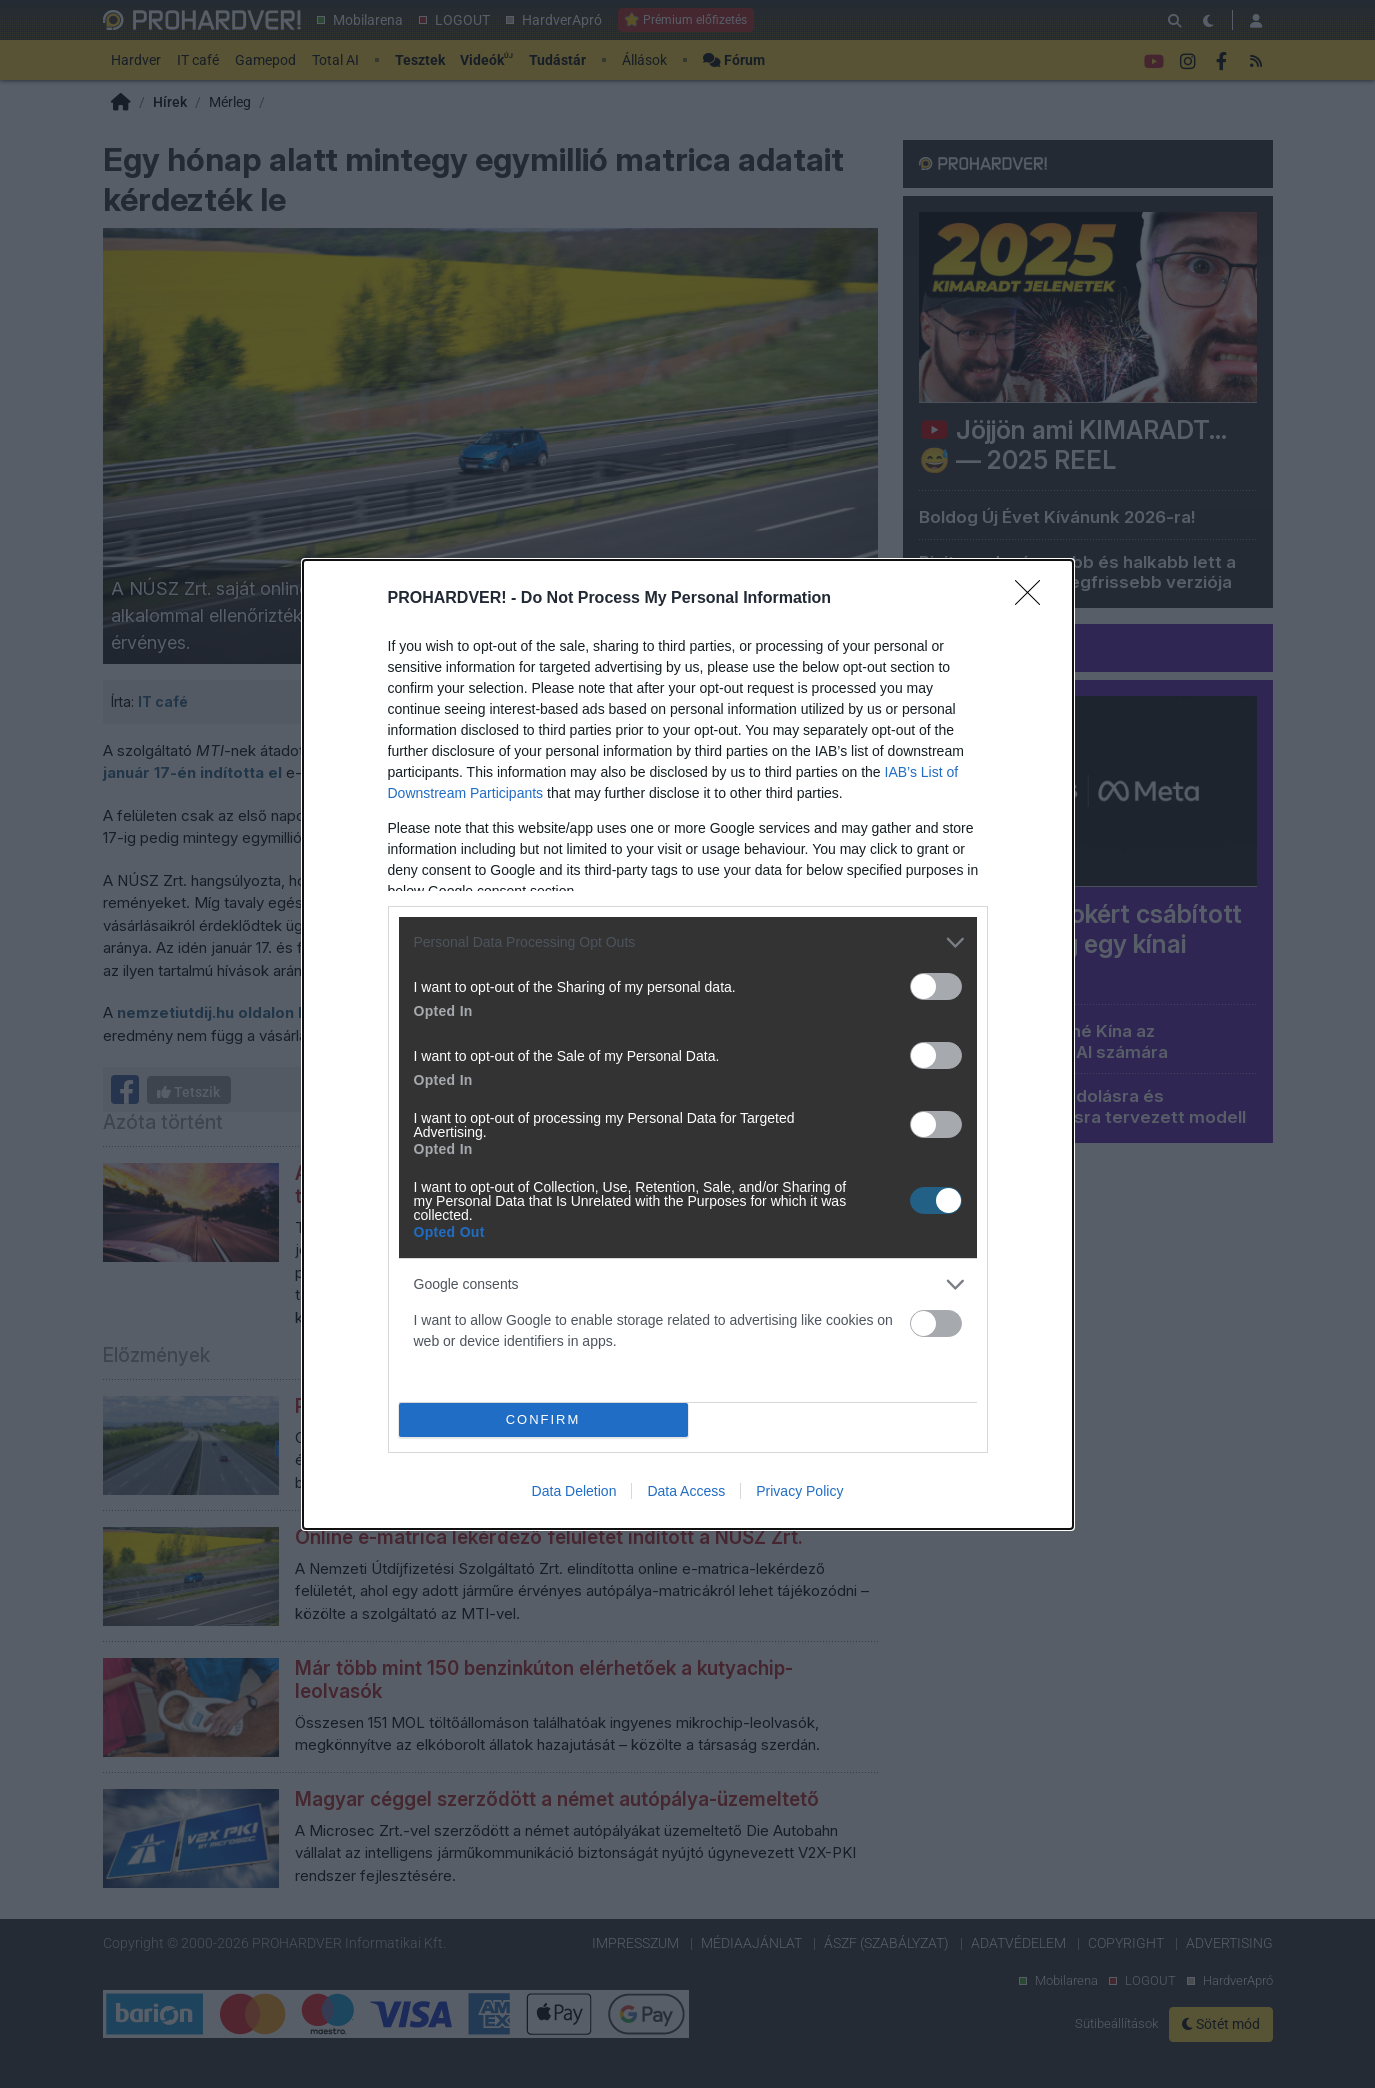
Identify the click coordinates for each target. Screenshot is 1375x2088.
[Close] (1034, 599)
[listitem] (688, 942)
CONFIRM (543, 1419)
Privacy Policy (799, 1491)
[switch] (936, 986)
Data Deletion (574, 1491)
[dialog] (688, 1044)
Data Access (686, 1491)
